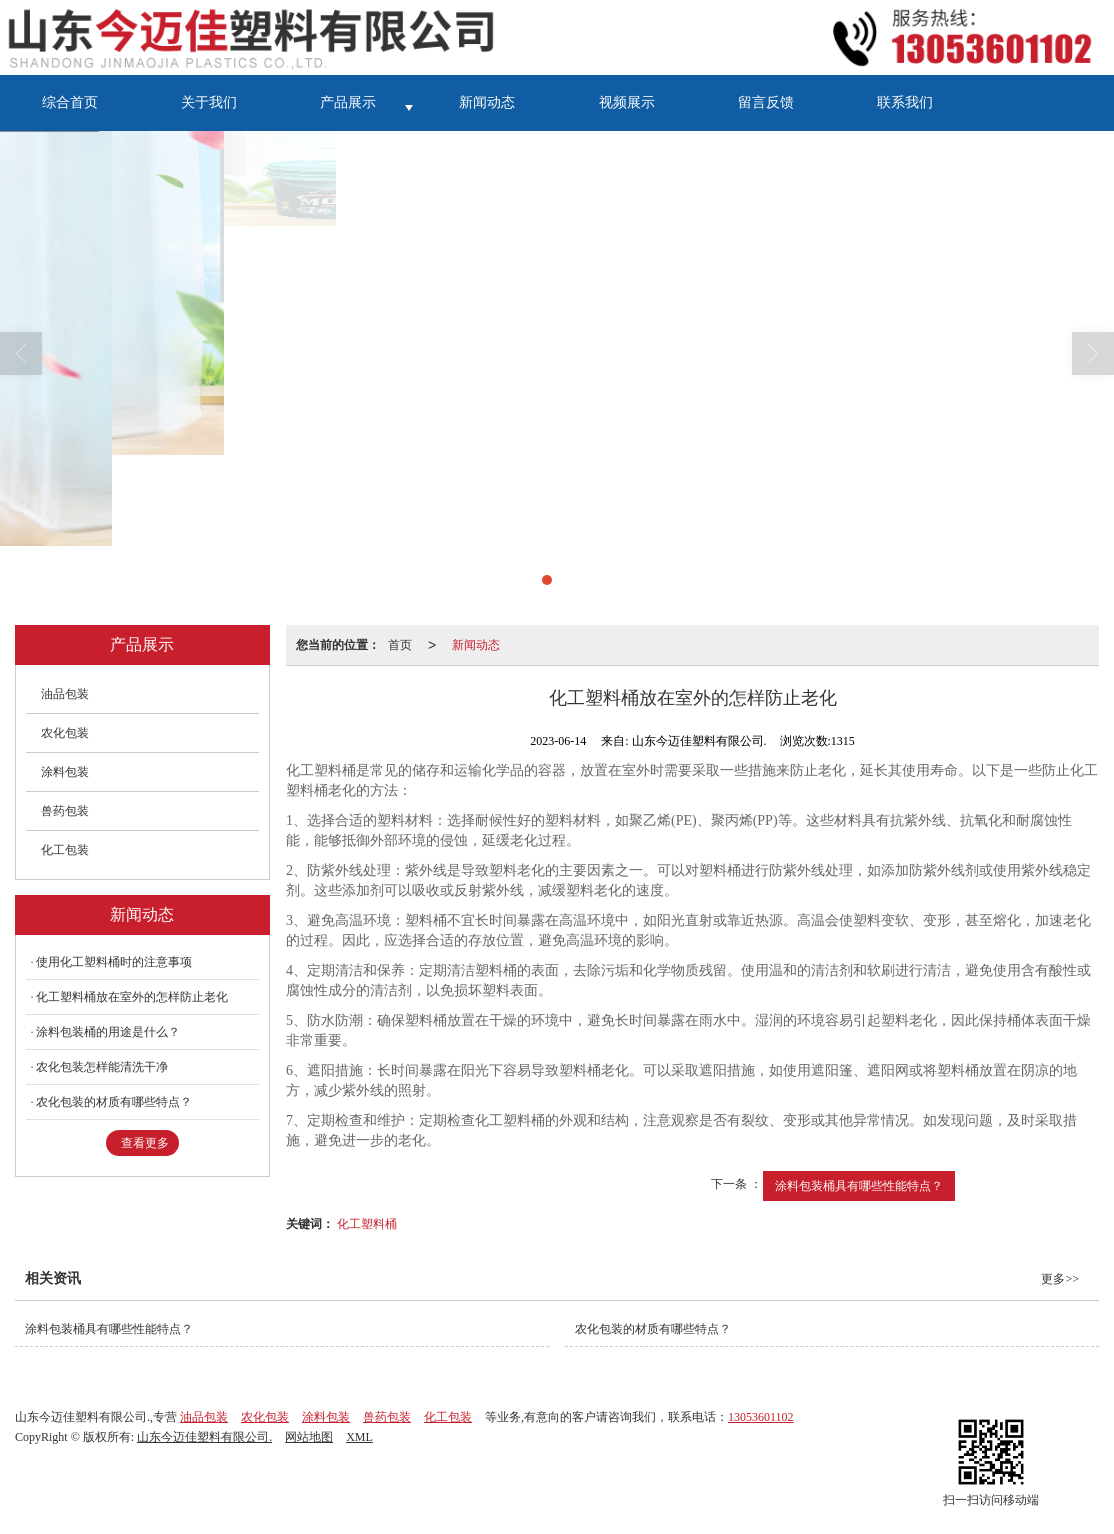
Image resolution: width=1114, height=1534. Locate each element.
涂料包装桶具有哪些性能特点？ (859, 1186)
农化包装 (65, 733)
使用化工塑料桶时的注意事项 (114, 962)
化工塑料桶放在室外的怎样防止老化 (132, 997)
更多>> (1060, 1279)
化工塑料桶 (367, 1224)
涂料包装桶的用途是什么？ (108, 1032)
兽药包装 (65, 811)
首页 (400, 645)
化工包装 (65, 850)
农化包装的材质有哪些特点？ (114, 1102)
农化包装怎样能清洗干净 (102, 1067)
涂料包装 (65, 772)
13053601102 (761, 1417)
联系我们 (905, 102)
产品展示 (348, 102)
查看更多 (145, 1143)
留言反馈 (766, 102)
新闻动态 (487, 102)
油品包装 (65, 694)
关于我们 (209, 102)
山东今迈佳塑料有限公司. (204, 1437)
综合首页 (70, 102)
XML (359, 1437)
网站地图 (309, 1437)
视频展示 (627, 102)
